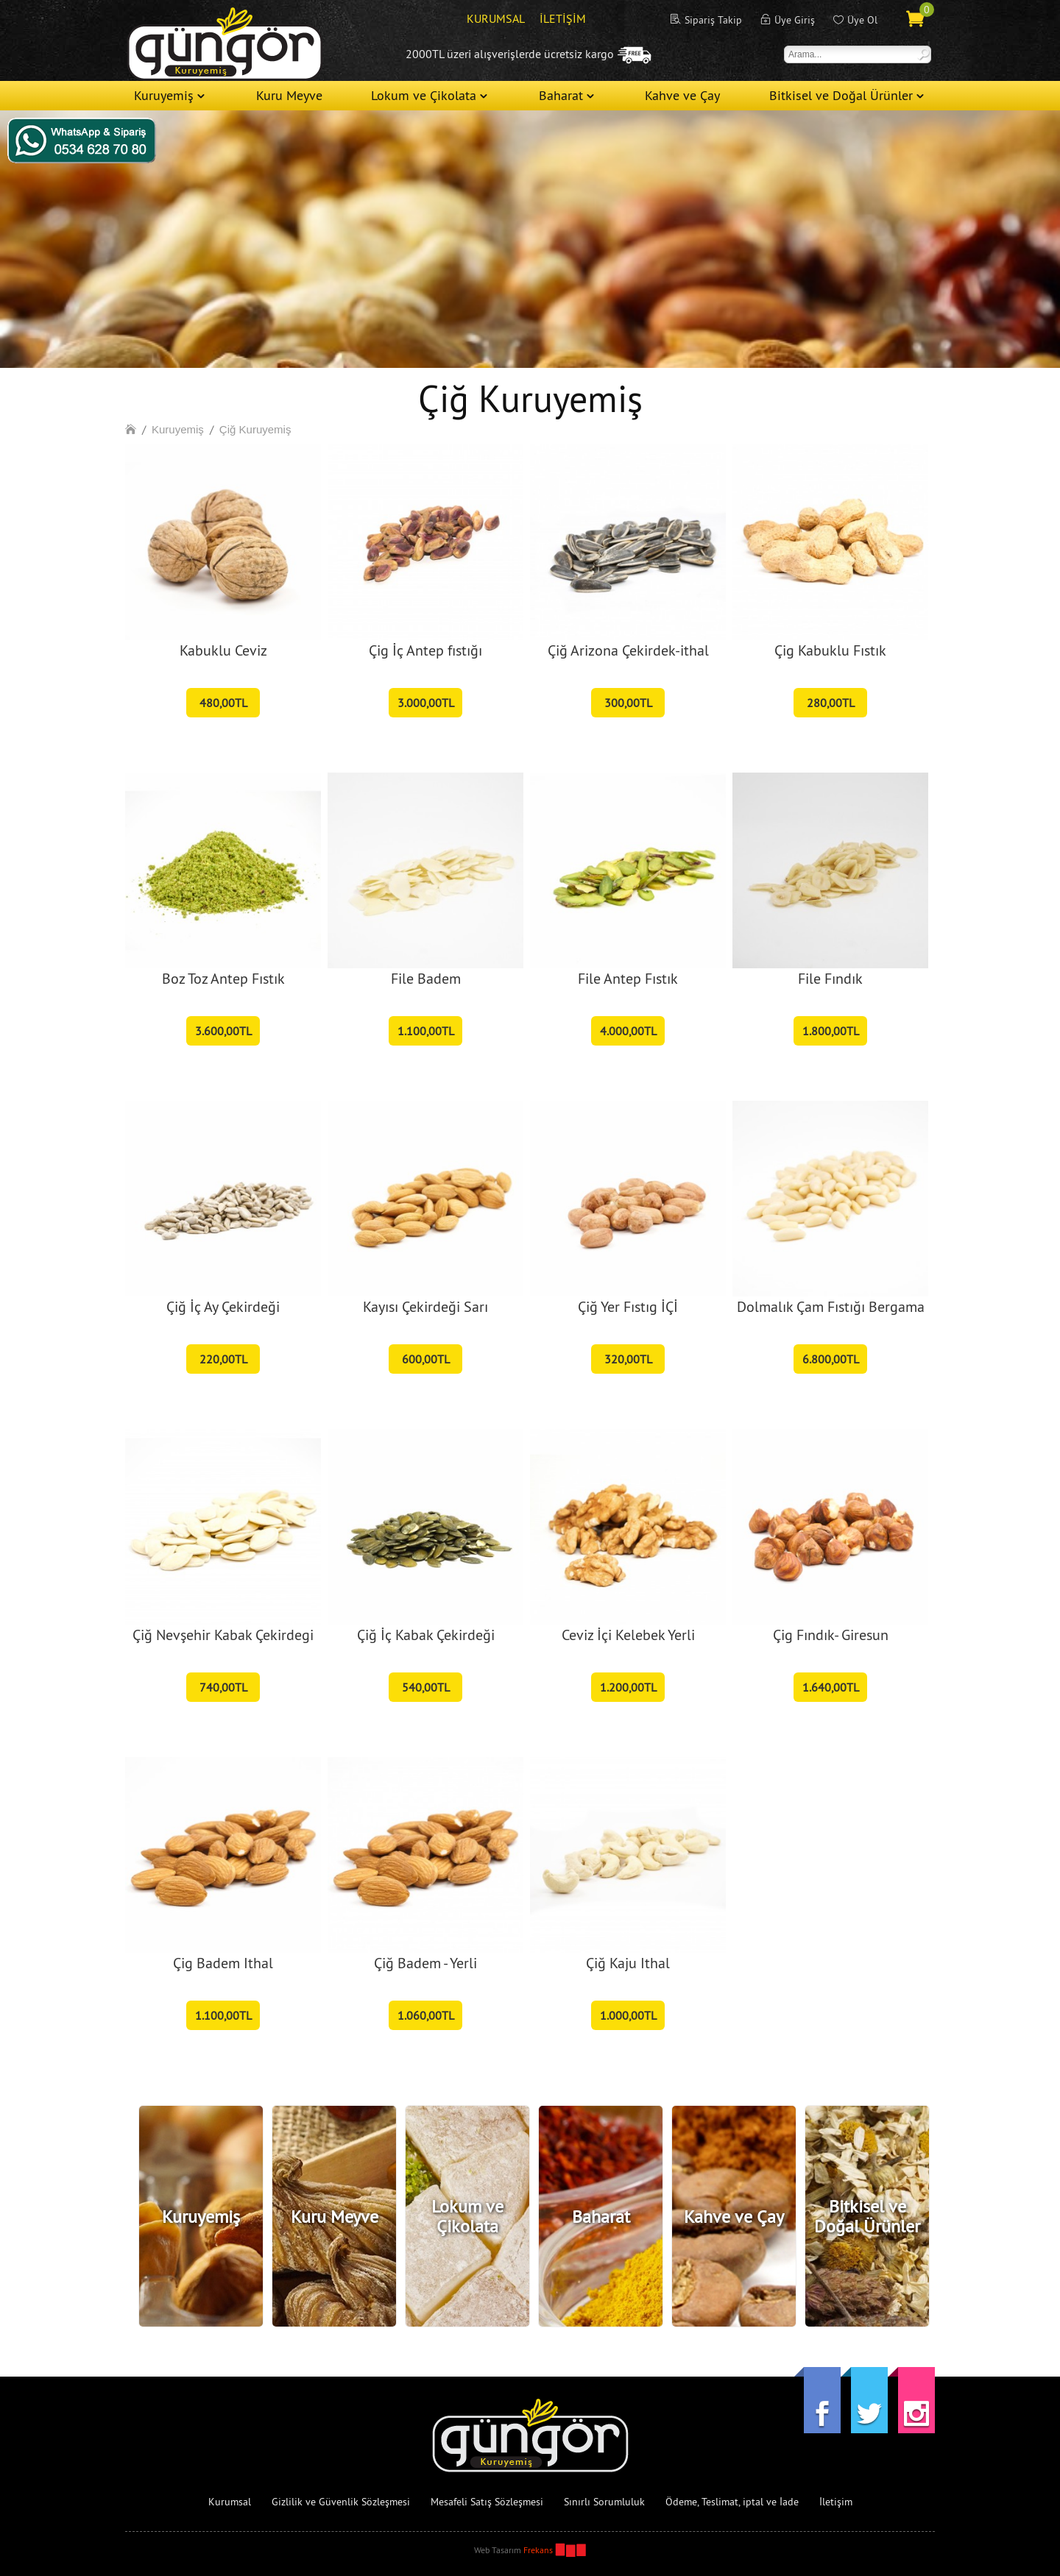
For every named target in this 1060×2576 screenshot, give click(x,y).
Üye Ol (862, 19)
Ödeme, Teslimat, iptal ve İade (732, 2501)
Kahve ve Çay (682, 95)
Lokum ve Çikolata (423, 95)
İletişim (835, 2501)
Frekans (538, 2549)
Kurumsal (229, 2501)
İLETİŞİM (563, 18)
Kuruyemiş (164, 95)
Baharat (561, 95)
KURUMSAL (496, 18)
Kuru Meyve (289, 95)
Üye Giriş (794, 19)
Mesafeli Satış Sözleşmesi (487, 2501)
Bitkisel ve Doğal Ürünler (841, 95)
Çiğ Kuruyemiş (255, 429)
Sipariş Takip (713, 19)
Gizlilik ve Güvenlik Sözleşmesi (341, 2501)
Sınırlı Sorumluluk (604, 2501)
